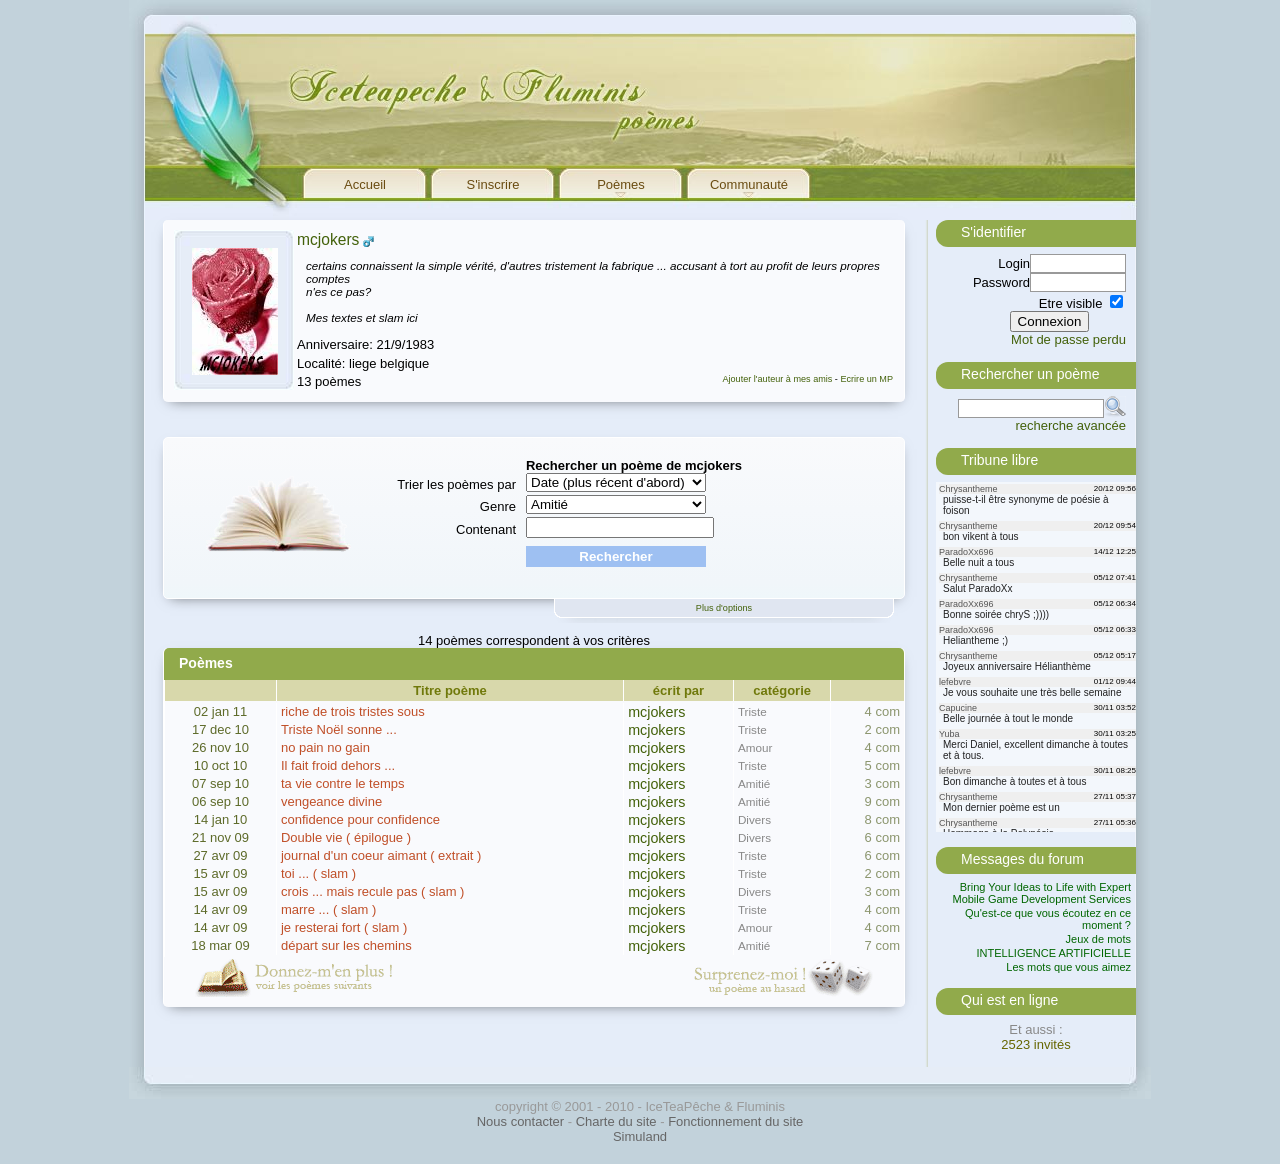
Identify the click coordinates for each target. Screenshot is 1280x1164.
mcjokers (328, 239)
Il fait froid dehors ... (338, 765)
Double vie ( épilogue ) (346, 837)
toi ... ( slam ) (318, 873)
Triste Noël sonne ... (339, 729)
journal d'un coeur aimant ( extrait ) (381, 855)
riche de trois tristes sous (353, 711)
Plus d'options (724, 608)
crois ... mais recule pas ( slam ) (373, 891)
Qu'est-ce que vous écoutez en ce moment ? (1048, 919)
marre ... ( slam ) (328, 909)
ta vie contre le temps (343, 783)
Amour (755, 747)
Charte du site (616, 1121)
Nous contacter (520, 1121)
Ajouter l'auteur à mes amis (777, 379)
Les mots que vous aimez (1068, 967)
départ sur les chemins (346, 945)
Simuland (640, 1136)
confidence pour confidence (360, 819)
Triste (752, 711)
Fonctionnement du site (735, 1121)
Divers (754, 819)
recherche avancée (1070, 425)
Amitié (754, 783)
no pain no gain (325, 747)
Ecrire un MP (866, 379)
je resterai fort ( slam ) (344, 927)
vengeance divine (331, 801)
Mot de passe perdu (1068, 339)
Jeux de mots (1098, 939)
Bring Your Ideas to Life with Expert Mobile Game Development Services (1041, 893)
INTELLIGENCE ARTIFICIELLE (1054, 953)
